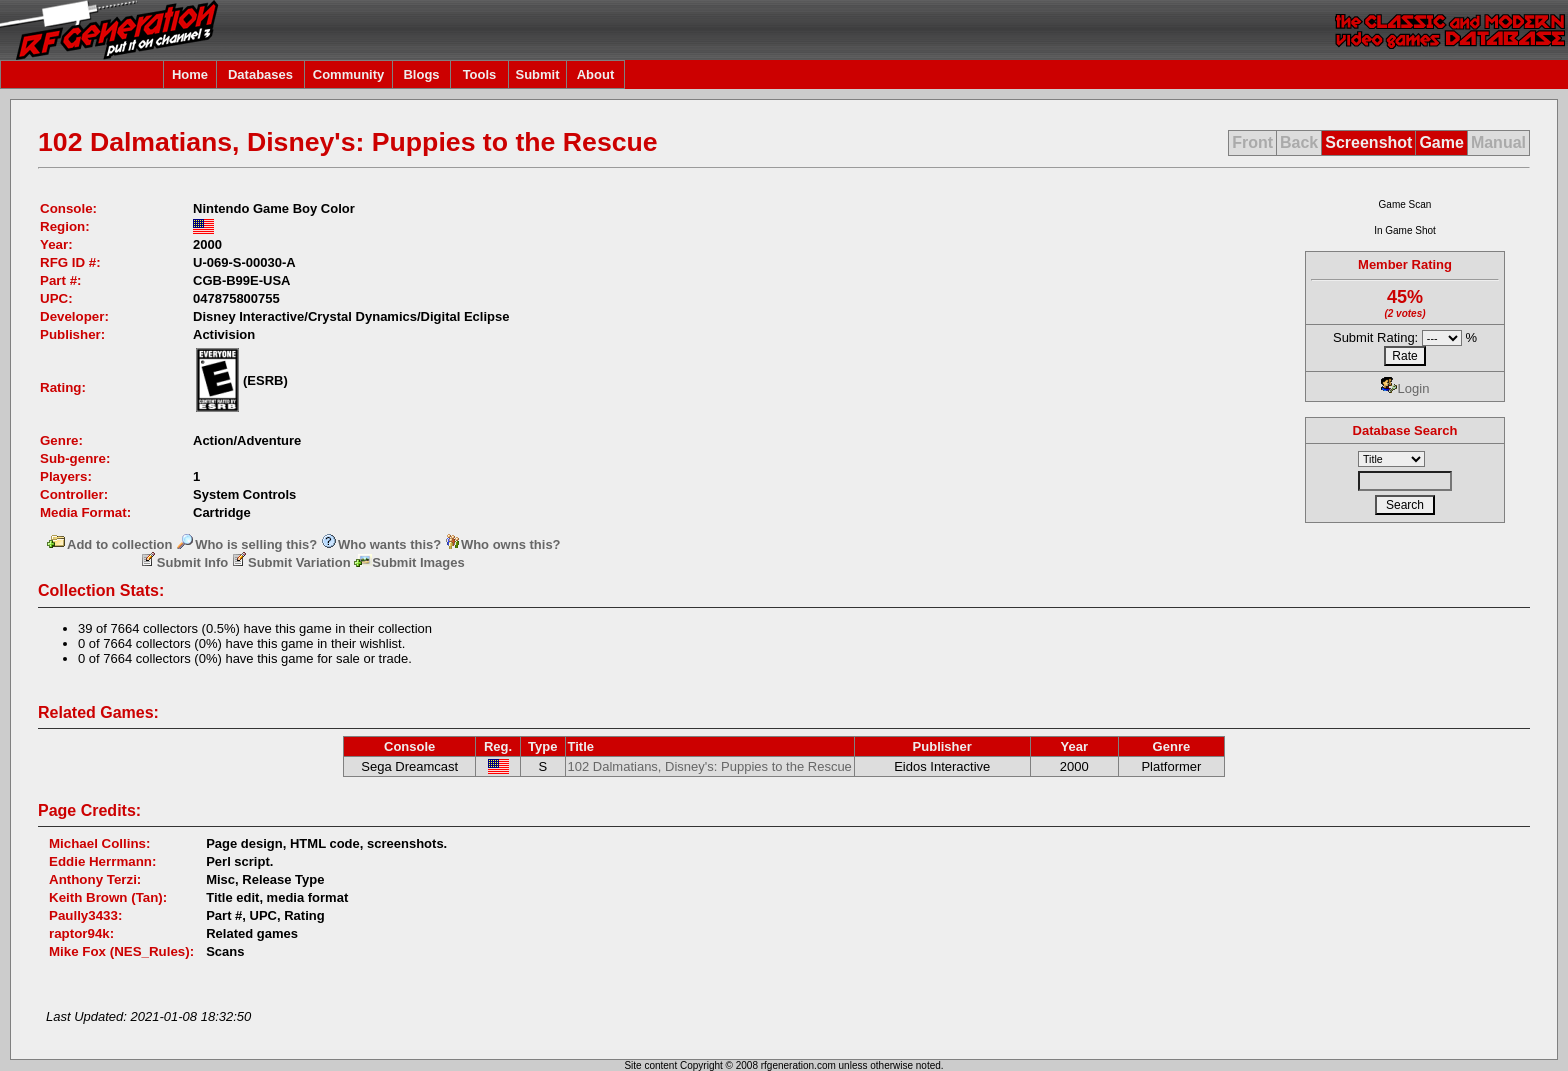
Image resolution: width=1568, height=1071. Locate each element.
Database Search (1405, 430)
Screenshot (1368, 142)
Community (349, 74)
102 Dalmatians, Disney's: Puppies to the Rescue (710, 766)
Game (1441, 142)
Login (1405, 388)
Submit (537, 74)
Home (190, 74)
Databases (260, 74)
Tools (480, 74)
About (596, 74)
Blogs (421, 74)
